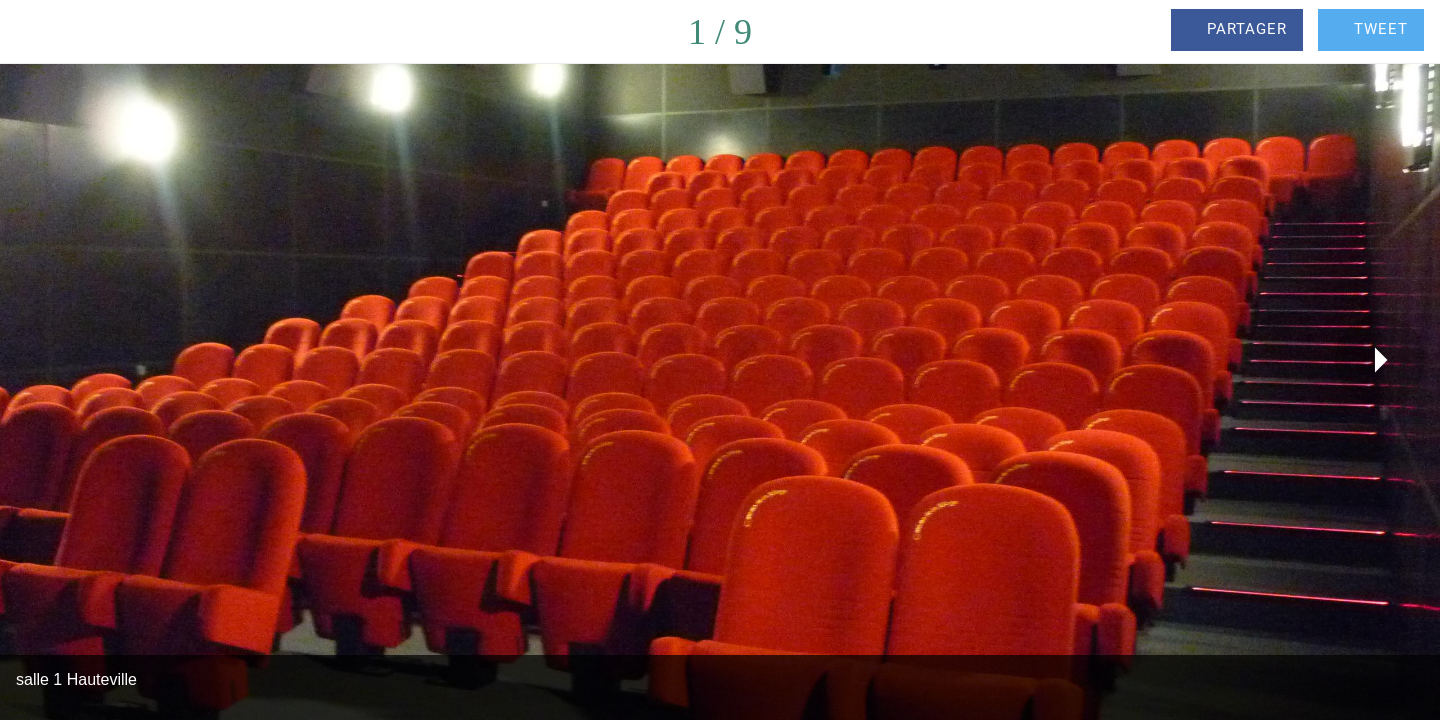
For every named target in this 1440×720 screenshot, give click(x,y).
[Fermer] (40, 32)
